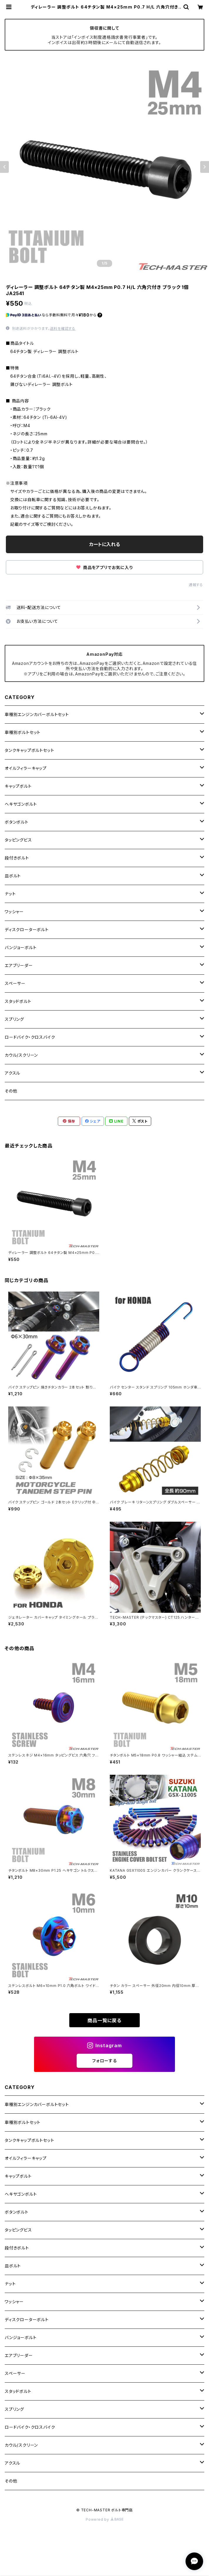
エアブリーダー (19, 965)
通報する (196, 585)
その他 (11, 1090)
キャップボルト (18, 786)
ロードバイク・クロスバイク (30, 1037)
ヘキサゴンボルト (21, 804)
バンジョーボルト (20, 947)
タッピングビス (18, 839)
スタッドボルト (18, 1001)
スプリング (14, 1019)
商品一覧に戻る (104, 2020)
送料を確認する (62, 328)
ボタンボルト (16, 821)
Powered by (104, 2519)
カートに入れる (104, 544)
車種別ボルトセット (23, 732)
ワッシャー (14, 911)
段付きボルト (17, 857)
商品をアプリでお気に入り (104, 567)
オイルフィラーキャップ (26, 768)
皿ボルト (13, 875)
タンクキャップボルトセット (29, 750)
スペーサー (15, 983)
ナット (10, 893)
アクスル (12, 1072)
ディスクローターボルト (27, 929)
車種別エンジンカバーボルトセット (37, 714)
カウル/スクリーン (21, 1055)
